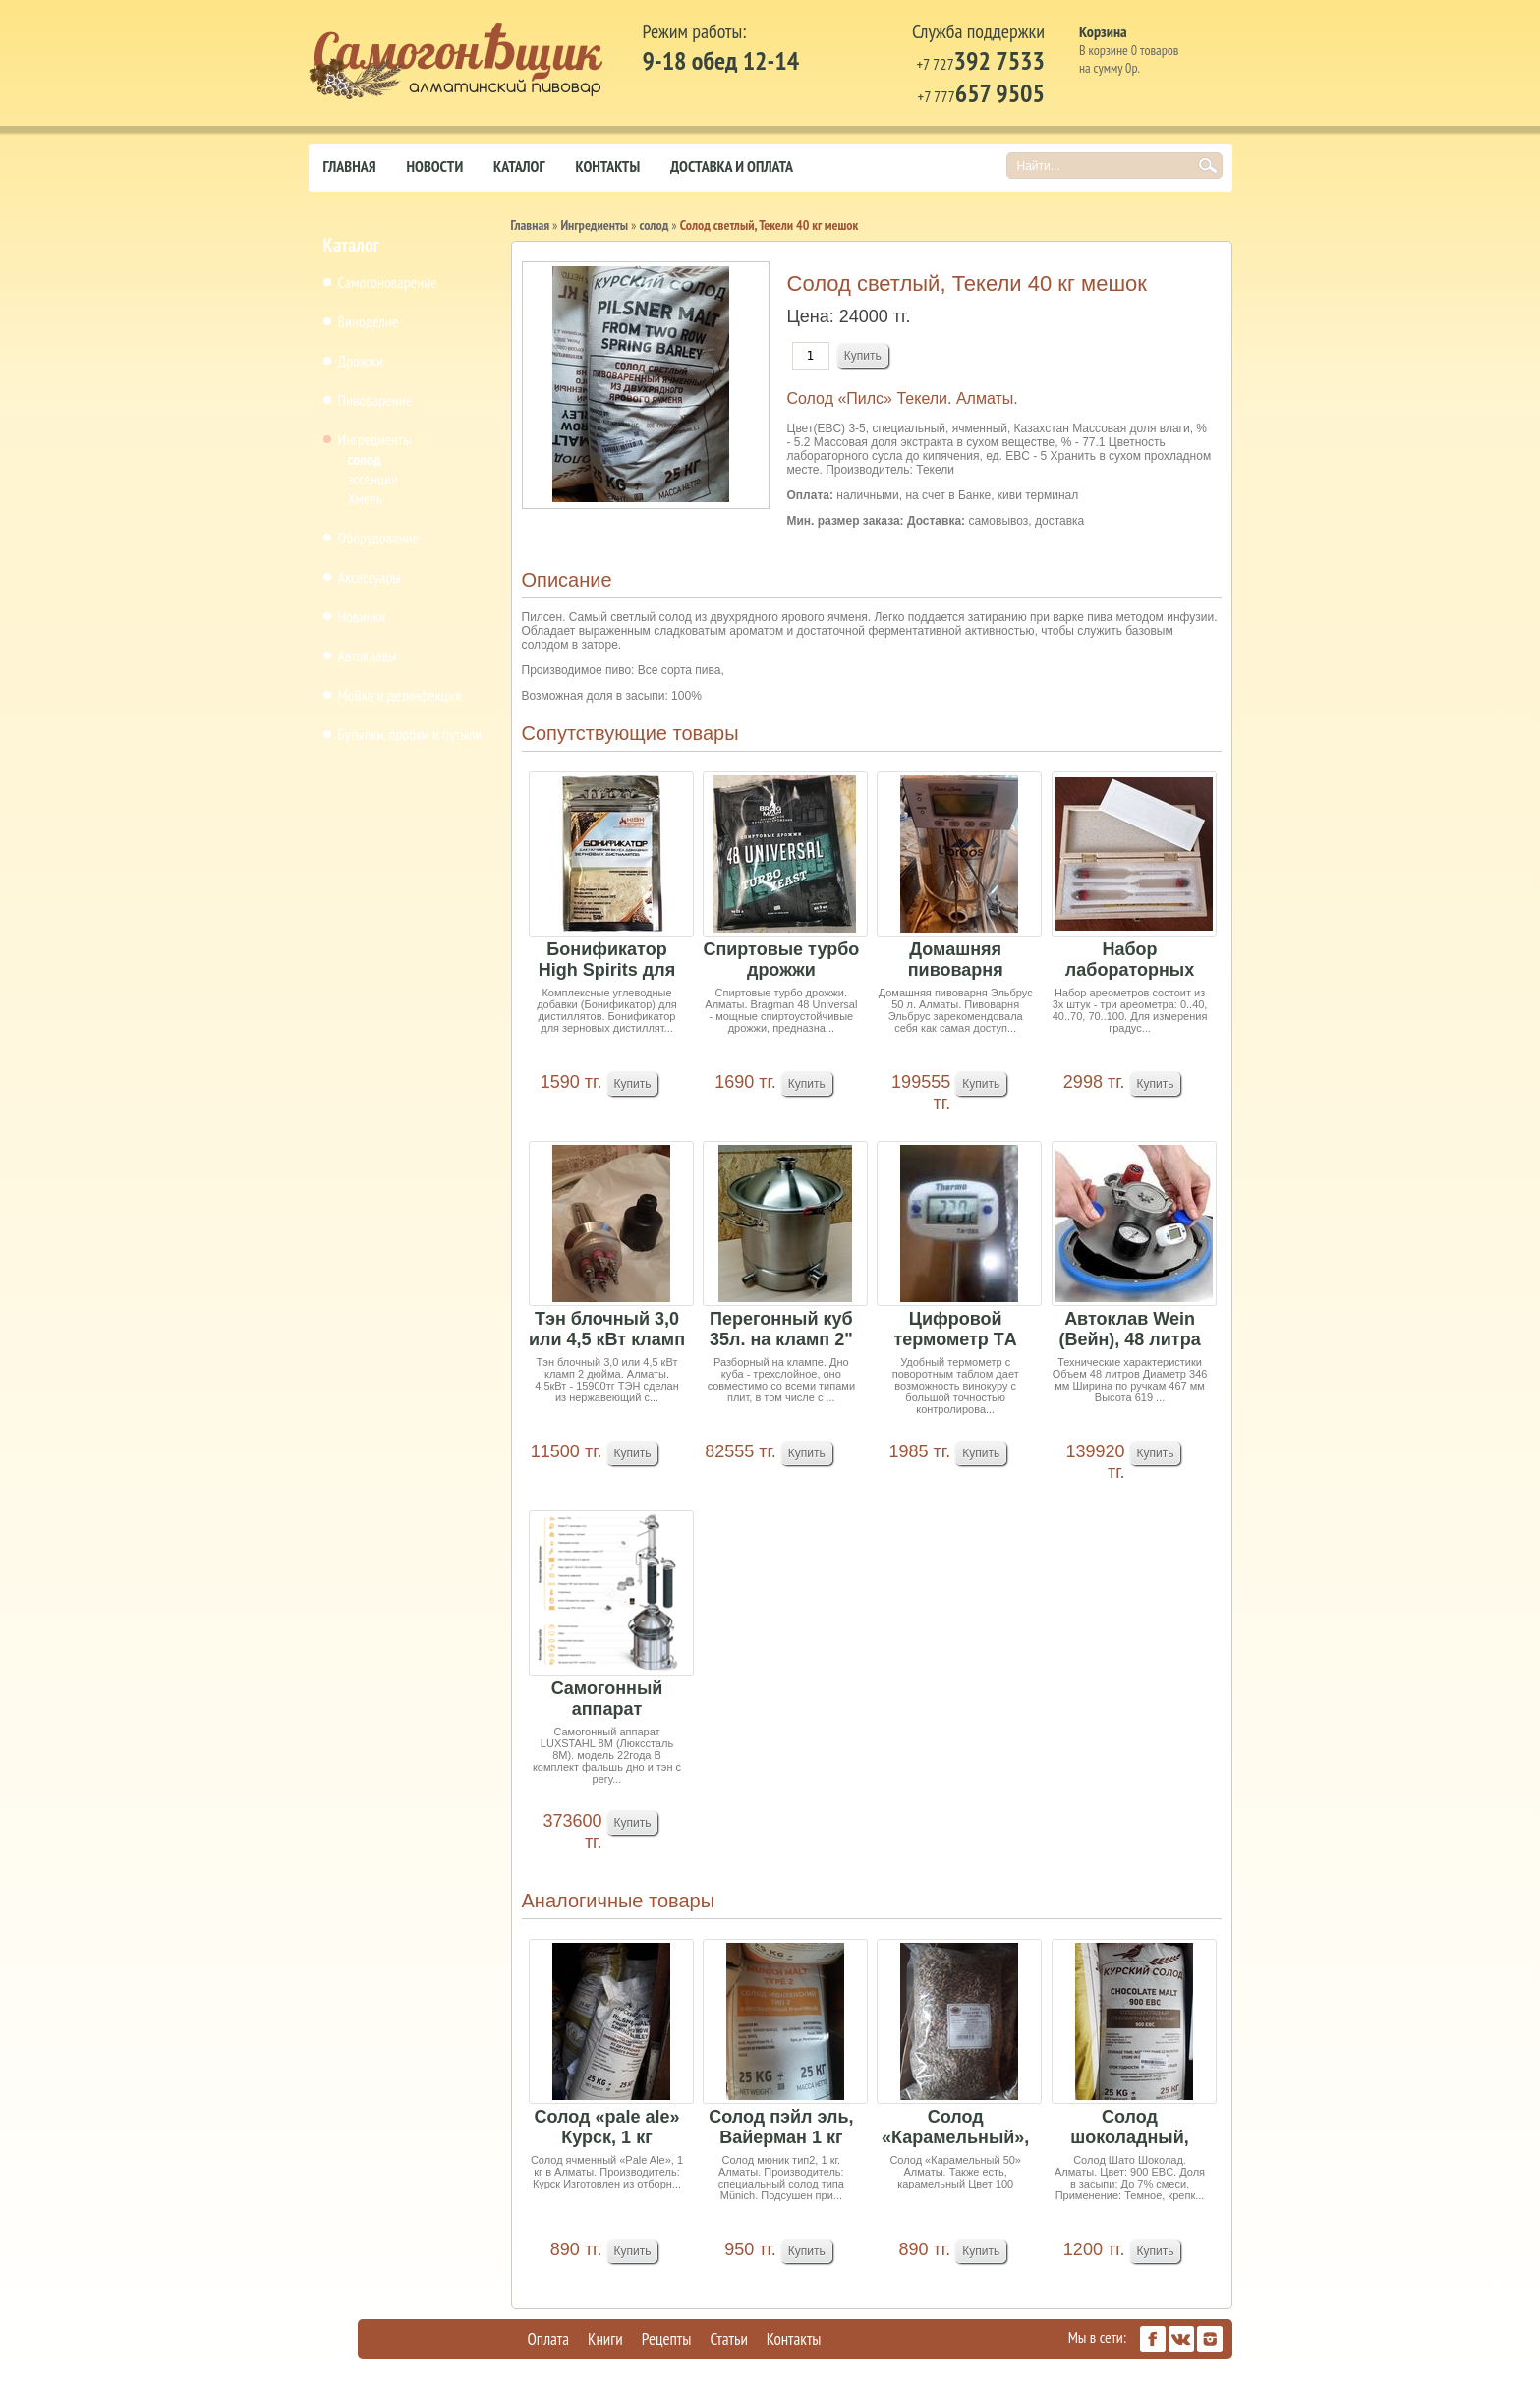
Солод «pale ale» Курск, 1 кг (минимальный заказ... (607, 2128)
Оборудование (379, 537)
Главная (349, 166)
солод (364, 459)
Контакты (607, 166)
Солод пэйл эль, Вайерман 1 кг (781, 2127)
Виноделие (368, 321)
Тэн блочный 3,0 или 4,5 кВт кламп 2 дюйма (607, 1330)
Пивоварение (375, 400)
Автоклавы (367, 655)
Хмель (365, 498)
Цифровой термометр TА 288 (955, 1330)
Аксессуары (369, 577)
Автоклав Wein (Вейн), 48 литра (1129, 1329)
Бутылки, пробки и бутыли (410, 734)
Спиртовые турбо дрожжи (781, 959)
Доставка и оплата (731, 166)
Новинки (362, 616)
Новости (435, 166)
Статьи (728, 2339)
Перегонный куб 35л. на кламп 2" (781, 1329)
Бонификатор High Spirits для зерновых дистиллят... (607, 960)
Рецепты (667, 2339)
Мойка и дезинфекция (400, 695)
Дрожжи (361, 360)
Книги (605, 2339)
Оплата (549, 2339)
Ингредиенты (375, 439)
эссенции (373, 478)
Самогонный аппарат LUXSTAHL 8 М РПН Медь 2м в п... (607, 1699)
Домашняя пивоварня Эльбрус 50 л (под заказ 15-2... (956, 960)
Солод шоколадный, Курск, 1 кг (1129, 2128)
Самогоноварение (387, 282)
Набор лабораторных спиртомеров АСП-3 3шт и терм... (1129, 960)
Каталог (518, 166)
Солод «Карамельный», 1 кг (955, 2128)
